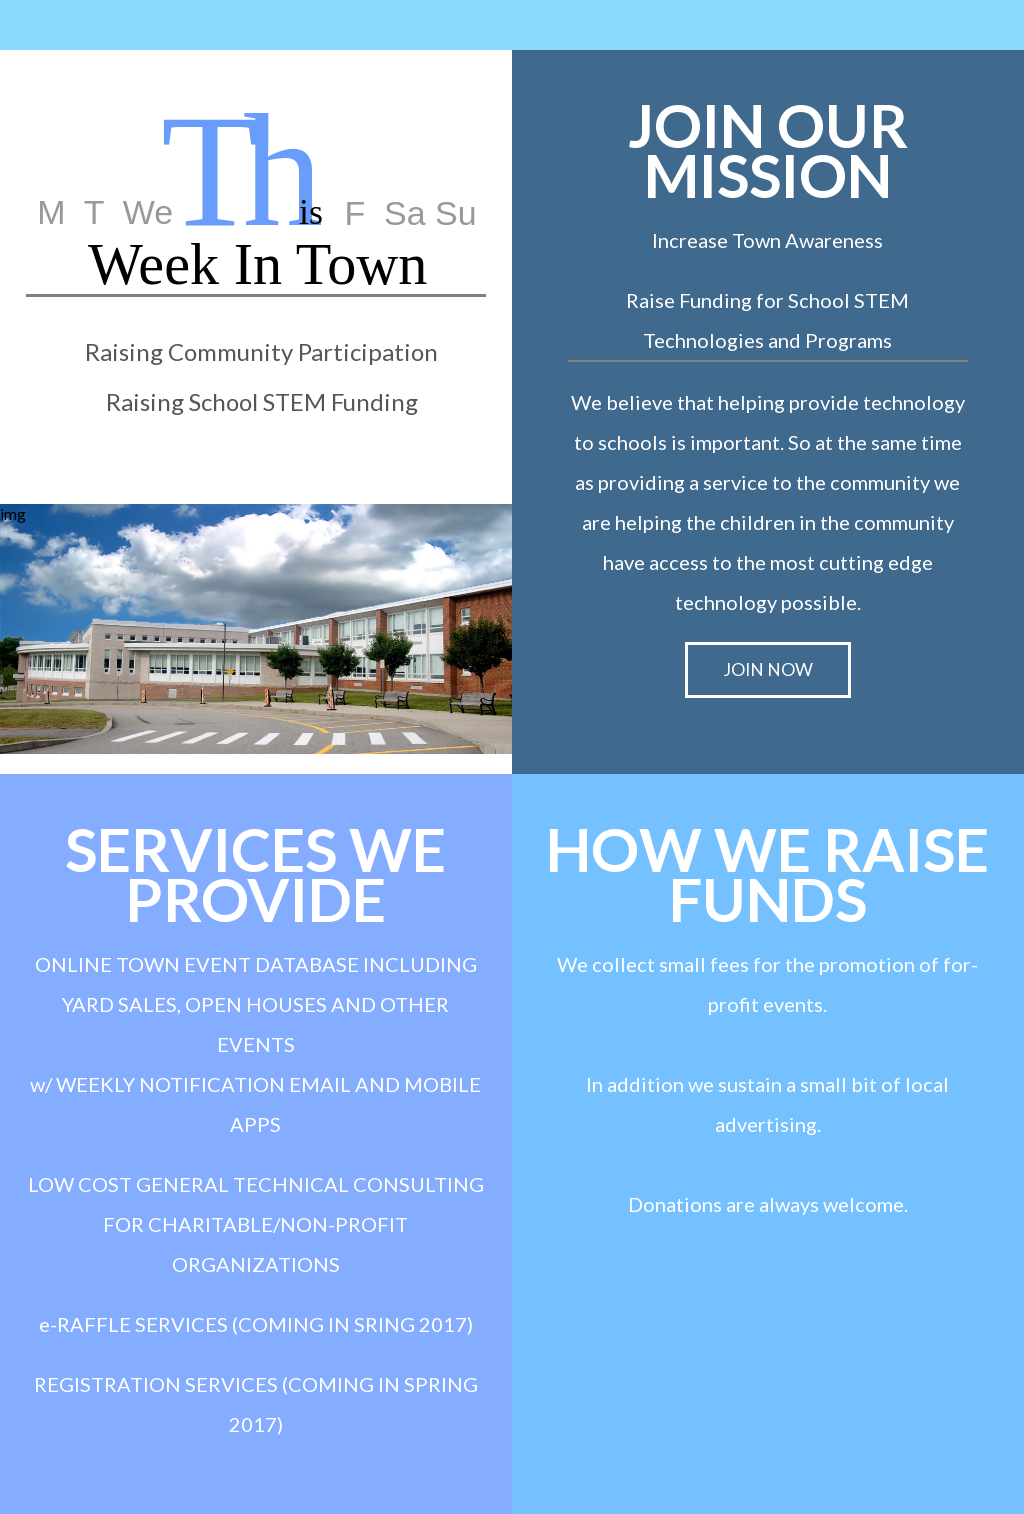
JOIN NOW (768, 669)
